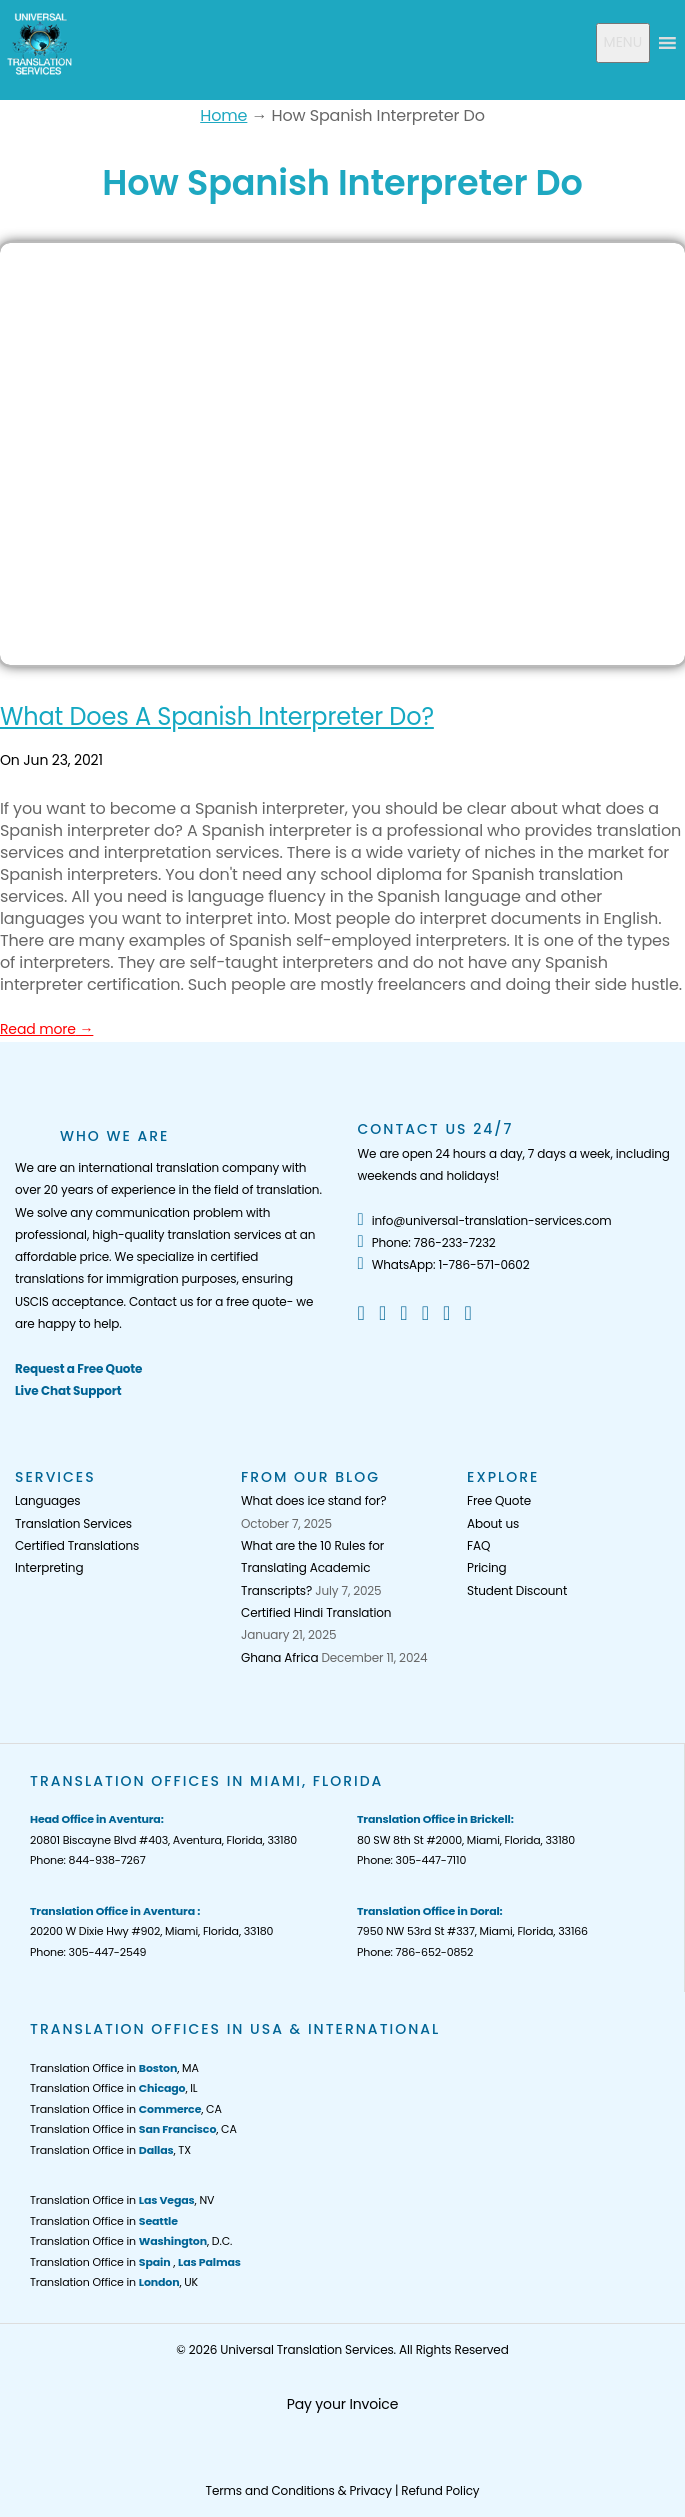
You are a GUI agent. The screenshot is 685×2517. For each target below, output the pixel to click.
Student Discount (517, 1590)
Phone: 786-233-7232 (427, 1242)
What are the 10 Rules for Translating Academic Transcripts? (312, 1568)
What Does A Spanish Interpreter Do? (217, 716)
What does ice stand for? (313, 1500)
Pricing (486, 1567)
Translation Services (73, 1523)
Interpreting (49, 1567)
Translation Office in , (135, 2262)
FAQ (478, 1545)
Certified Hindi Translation (316, 1612)
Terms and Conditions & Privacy (299, 2490)
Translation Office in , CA (126, 2109)
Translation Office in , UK (114, 2282)
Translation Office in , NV (122, 2200)
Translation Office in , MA (114, 2068)
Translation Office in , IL (113, 2088)
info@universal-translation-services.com (485, 1220)
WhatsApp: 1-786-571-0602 (444, 1264)
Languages (47, 1500)
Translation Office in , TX (110, 2150)
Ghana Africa (279, 1657)
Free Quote (499, 1500)
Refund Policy (440, 2490)
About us (493, 1523)
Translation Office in (104, 2221)
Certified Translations (77, 1545)
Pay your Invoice (343, 2404)
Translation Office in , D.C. (131, 2241)
